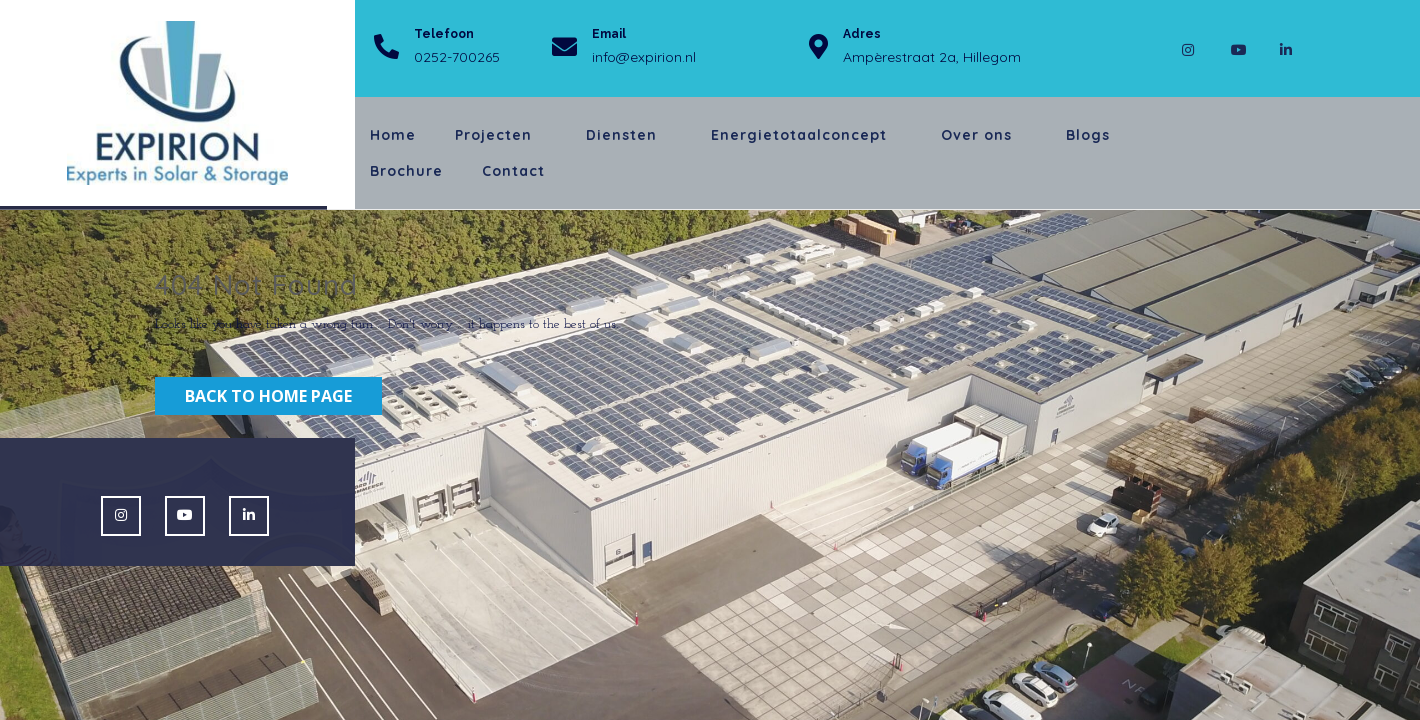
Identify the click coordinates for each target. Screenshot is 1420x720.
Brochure (406, 171)
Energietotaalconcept (799, 135)
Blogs (1088, 135)
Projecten (493, 135)
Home (393, 135)
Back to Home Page (268, 396)
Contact (513, 171)
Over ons (976, 135)
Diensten (621, 135)
